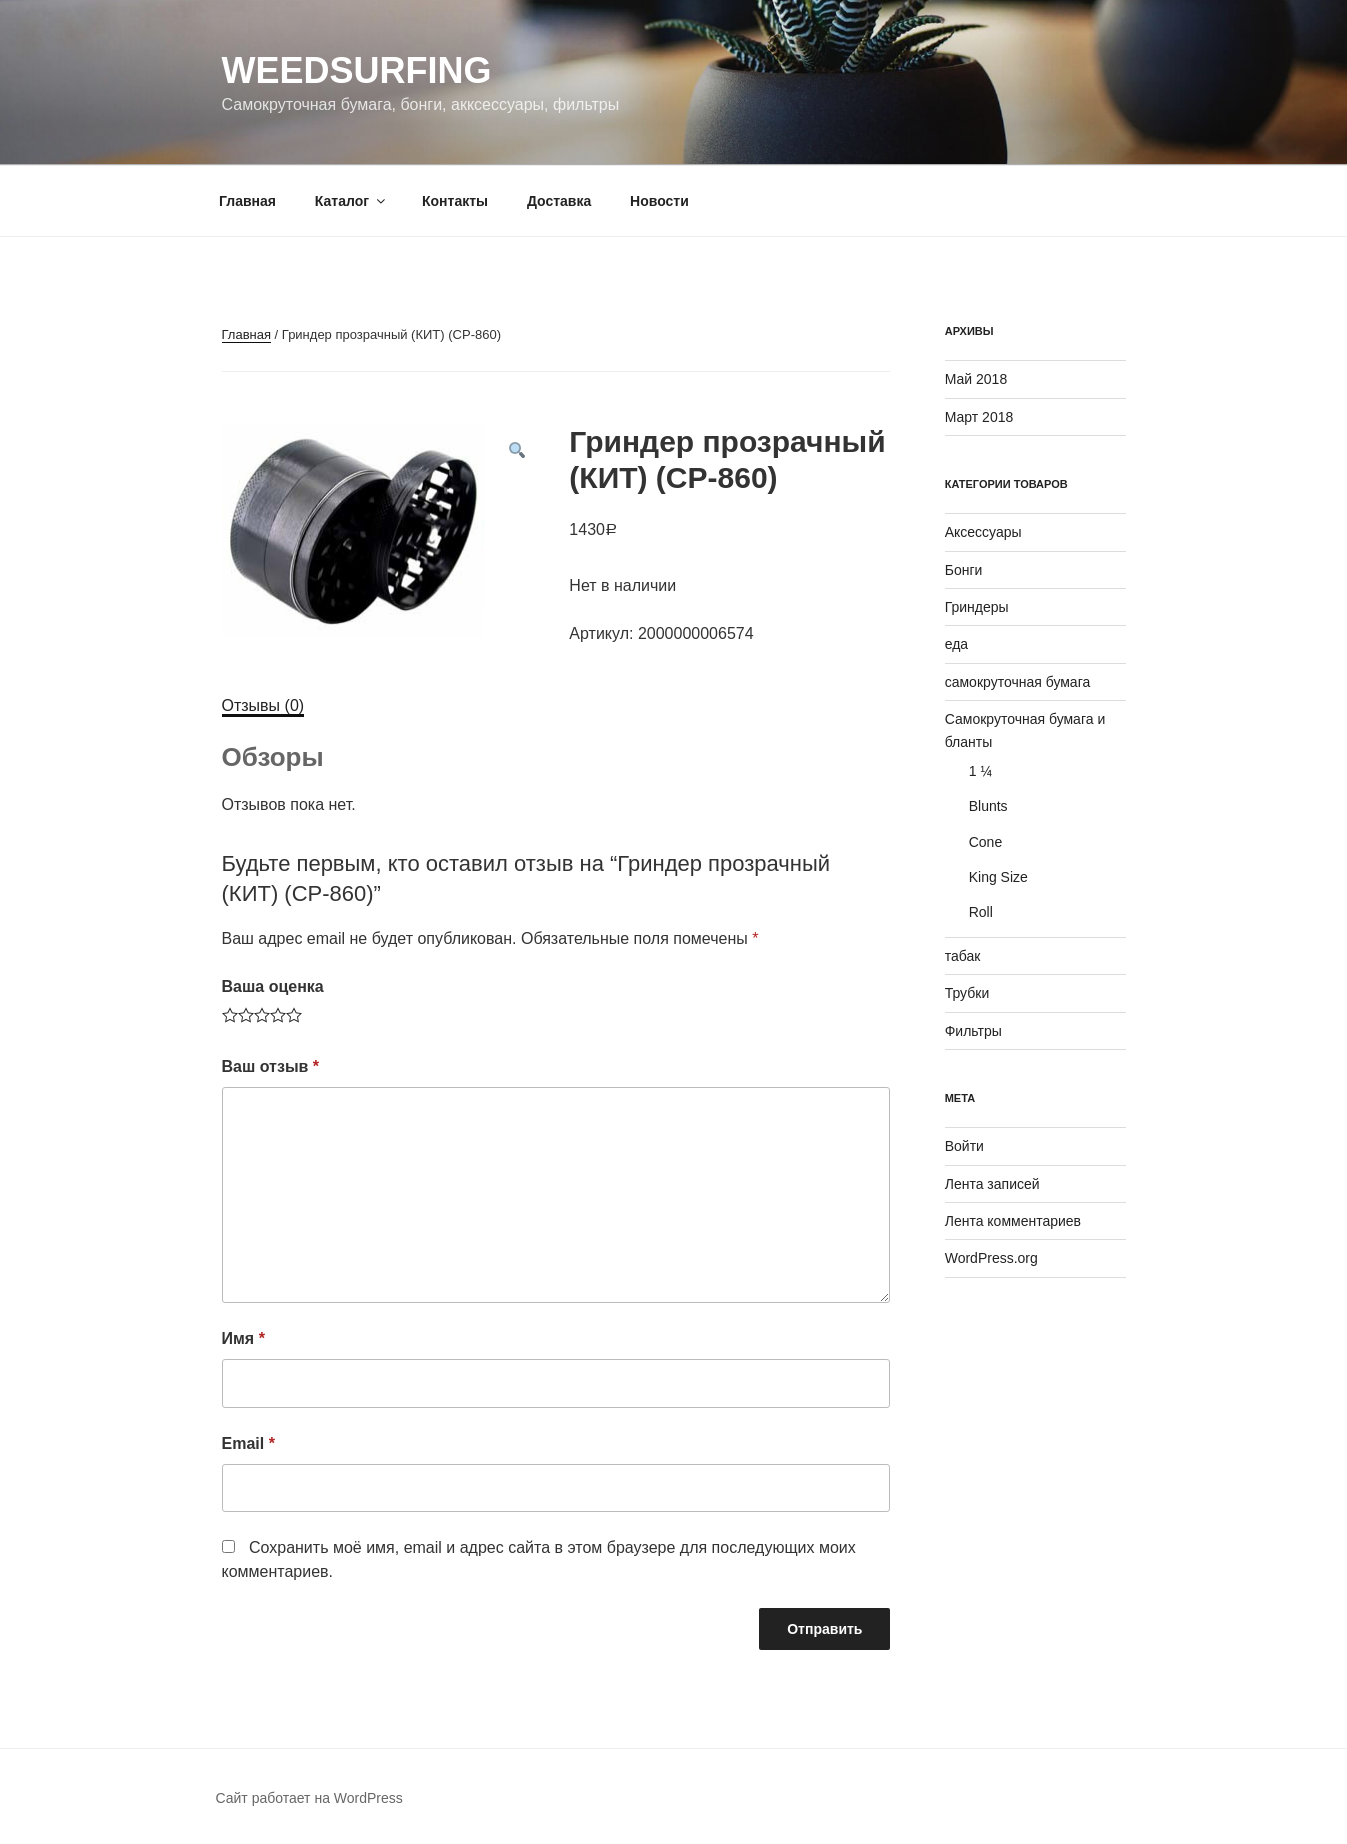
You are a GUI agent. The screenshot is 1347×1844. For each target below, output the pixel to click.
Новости (659, 201)
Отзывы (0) (263, 705)
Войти (964, 1146)
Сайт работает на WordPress (309, 1798)
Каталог (351, 201)
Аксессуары (983, 532)
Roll (981, 912)
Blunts (988, 806)
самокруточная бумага (1018, 682)
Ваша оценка (273, 986)
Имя (243, 1338)
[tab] (263, 706)
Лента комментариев (1013, 1221)
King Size (998, 877)
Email (248, 1443)
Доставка (559, 201)
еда (956, 644)
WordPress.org (991, 1258)
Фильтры (973, 1031)
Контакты (455, 201)
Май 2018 (976, 379)
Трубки (967, 993)
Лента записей (992, 1184)
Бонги (964, 570)
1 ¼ (980, 771)
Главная (247, 201)
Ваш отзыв (271, 1066)
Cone (985, 842)
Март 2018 (979, 417)
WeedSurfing (357, 70)
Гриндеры (977, 607)
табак (963, 956)
